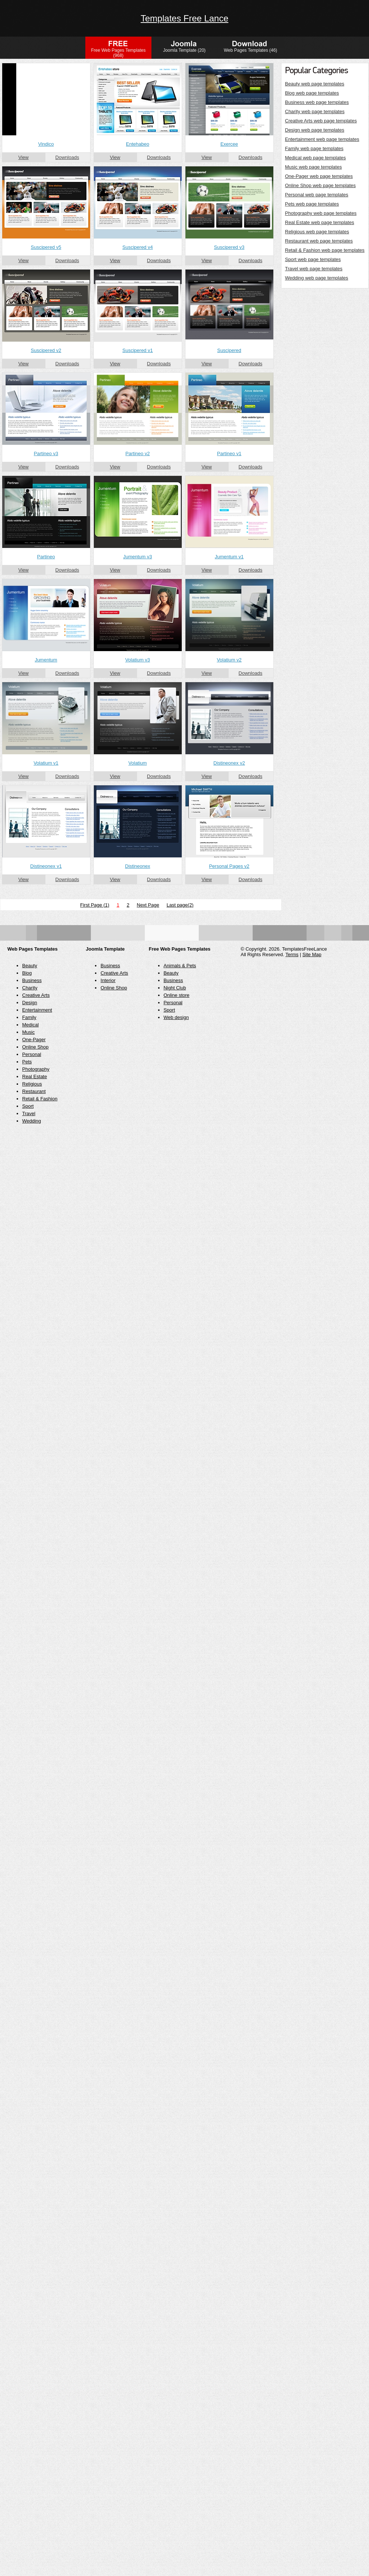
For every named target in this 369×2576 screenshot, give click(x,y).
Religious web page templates (317, 231)
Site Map (312, 954)
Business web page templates (317, 102)
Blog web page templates (312, 93)
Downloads (67, 157)
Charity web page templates (315, 111)
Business (32, 980)
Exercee (229, 144)
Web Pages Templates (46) (250, 50)
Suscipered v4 (137, 247)
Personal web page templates (316, 194)
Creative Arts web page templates (321, 120)
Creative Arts (35, 995)
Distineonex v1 (46, 866)
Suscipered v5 (46, 247)
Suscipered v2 (46, 350)
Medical (30, 1025)
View (23, 157)
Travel (28, 1113)
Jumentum (46, 660)
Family (29, 1017)
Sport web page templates (313, 259)
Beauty (29, 965)
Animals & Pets (180, 965)
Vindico (46, 144)
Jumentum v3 (137, 556)
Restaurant (34, 1091)
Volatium (138, 763)
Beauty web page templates (314, 84)
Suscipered (229, 350)
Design (29, 1002)
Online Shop (35, 1047)
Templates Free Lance (184, 18)
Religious (32, 1084)
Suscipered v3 (229, 247)
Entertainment (37, 1010)
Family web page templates (314, 148)
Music (28, 1032)
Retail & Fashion (39, 1098)
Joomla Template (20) (184, 50)
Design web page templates (314, 130)
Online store (176, 995)
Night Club (175, 988)
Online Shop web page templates (320, 185)
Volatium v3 (137, 660)
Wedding (31, 1121)
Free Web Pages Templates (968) (118, 53)
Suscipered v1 (137, 350)
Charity (29, 988)
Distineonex (137, 866)
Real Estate (34, 1076)
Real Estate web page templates (319, 222)
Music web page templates (313, 167)
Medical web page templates (315, 157)
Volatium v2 (229, 660)
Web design (176, 1017)
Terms (292, 954)
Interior (107, 980)
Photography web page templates (321, 213)
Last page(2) (180, 905)
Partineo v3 (46, 453)
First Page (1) (94, 905)
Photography (35, 1069)
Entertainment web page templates (322, 139)
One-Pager (34, 1039)
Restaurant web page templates (319, 241)
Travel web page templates (314, 268)
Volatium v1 (46, 763)
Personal (31, 1054)
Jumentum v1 (229, 556)
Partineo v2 (138, 453)
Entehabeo (137, 144)
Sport (28, 1106)
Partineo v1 (229, 453)
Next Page (148, 905)
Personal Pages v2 (229, 866)
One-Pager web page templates (319, 176)
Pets (27, 1061)
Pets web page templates (312, 204)
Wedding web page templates (316, 278)
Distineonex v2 (229, 763)
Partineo (46, 556)
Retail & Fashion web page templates (325, 250)
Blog (27, 973)
